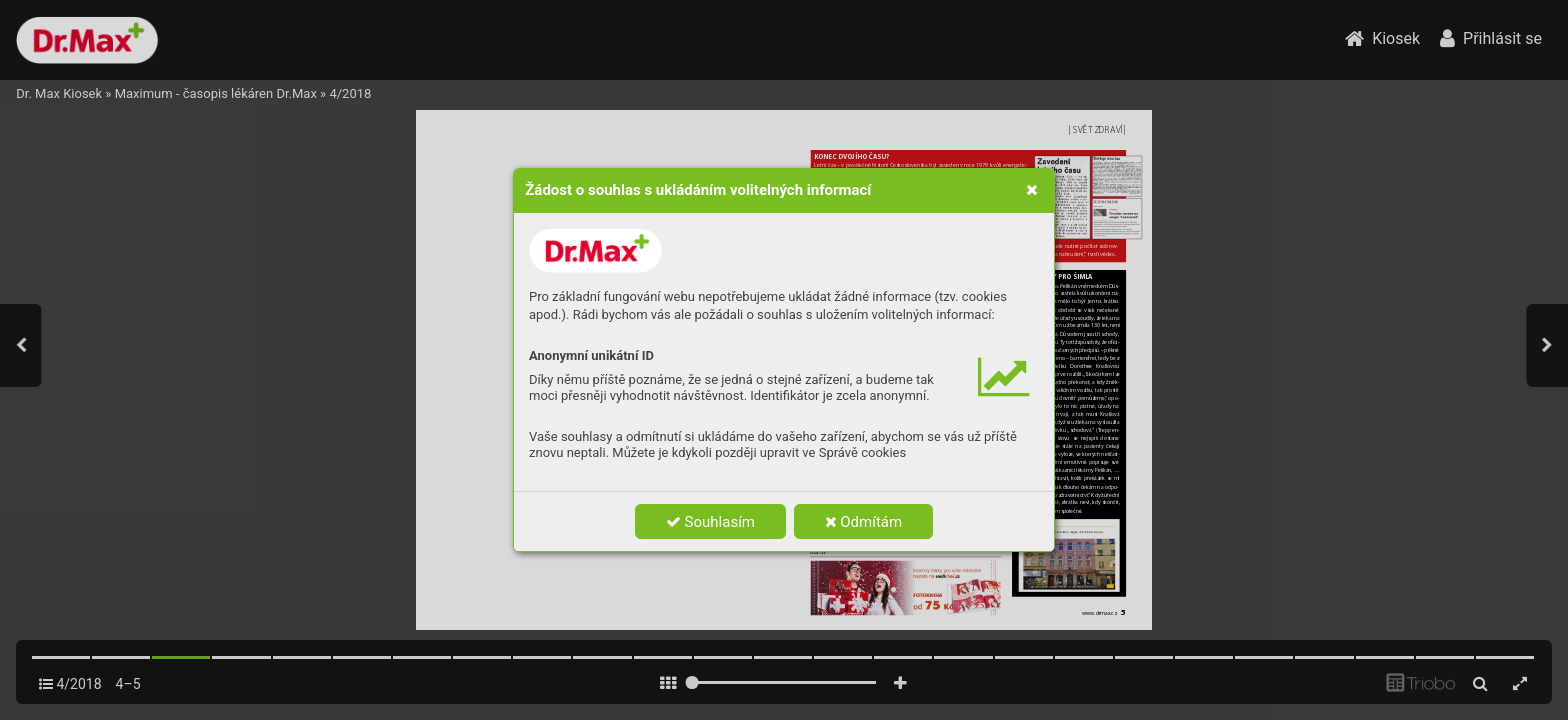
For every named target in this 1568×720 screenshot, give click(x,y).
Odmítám (864, 522)
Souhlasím (710, 522)
